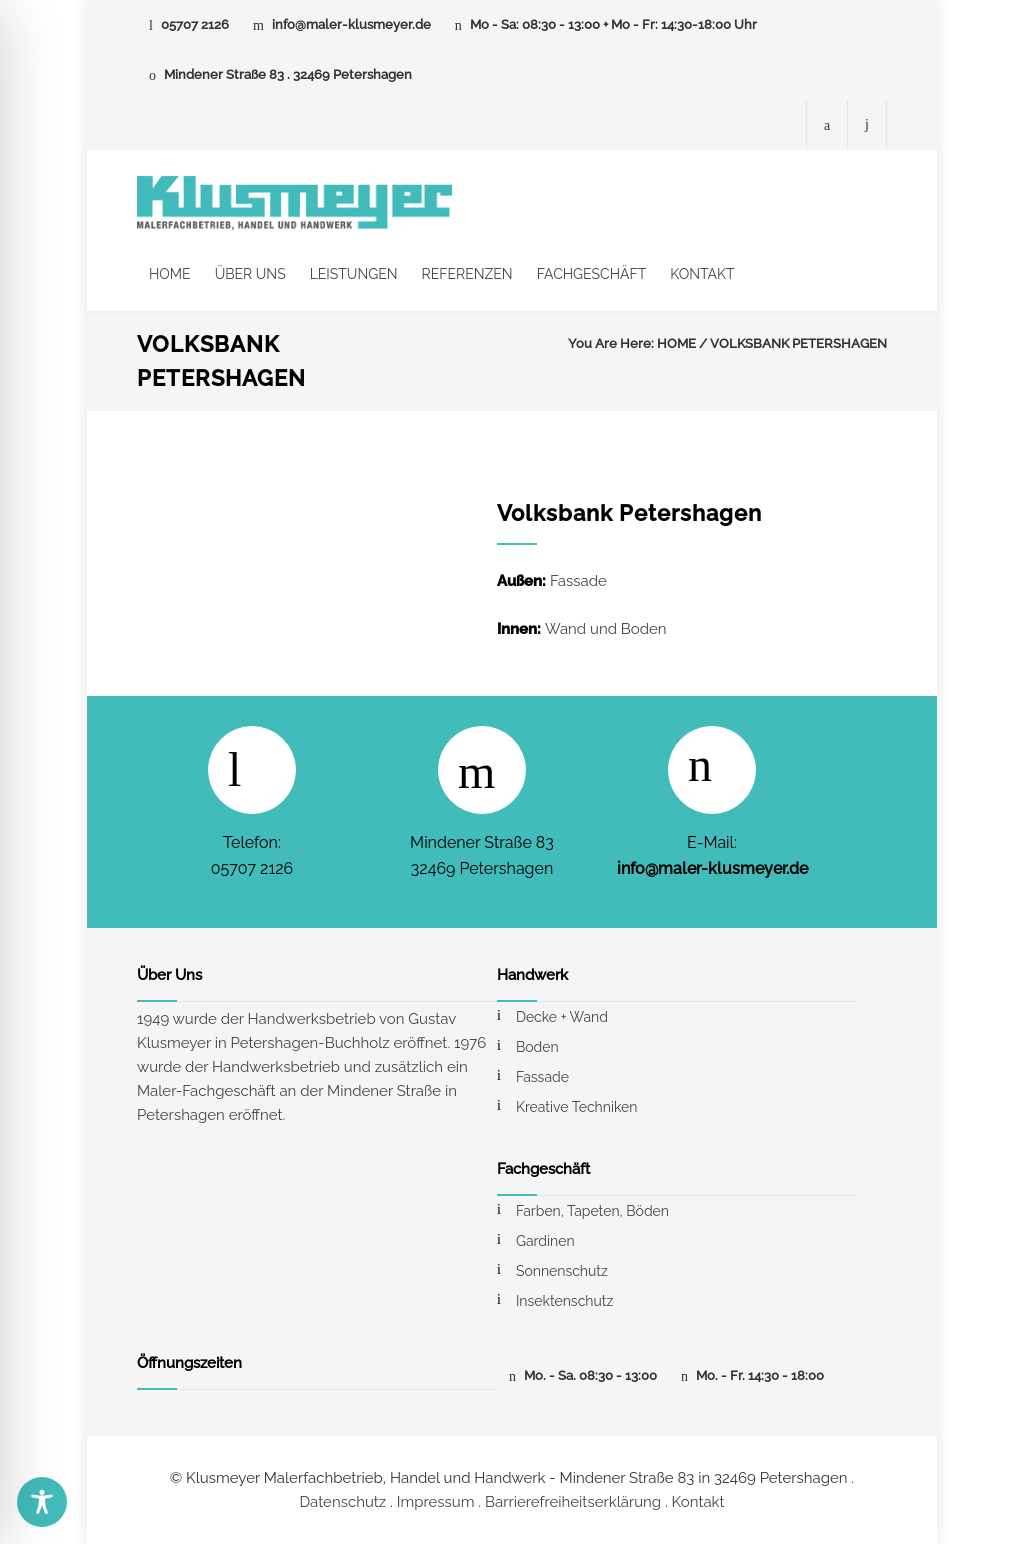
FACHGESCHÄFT (592, 274)
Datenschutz (342, 1502)
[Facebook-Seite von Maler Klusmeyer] (827, 125)
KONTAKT (702, 274)
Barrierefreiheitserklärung (573, 1502)
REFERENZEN (467, 274)
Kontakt (698, 1502)
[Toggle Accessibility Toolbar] (42, 1502)
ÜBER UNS (250, 274)
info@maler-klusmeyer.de (351, 24)
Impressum (436, 1502)
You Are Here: (611, 343)
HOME (170, 274)
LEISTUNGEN (354, 274)
